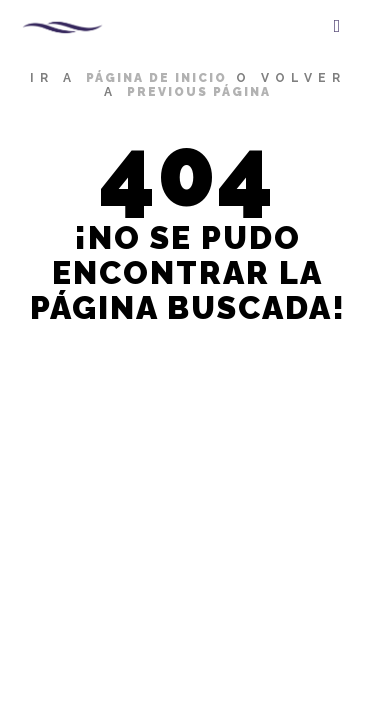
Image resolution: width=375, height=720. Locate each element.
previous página (199, 92)
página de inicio (156, 78)
